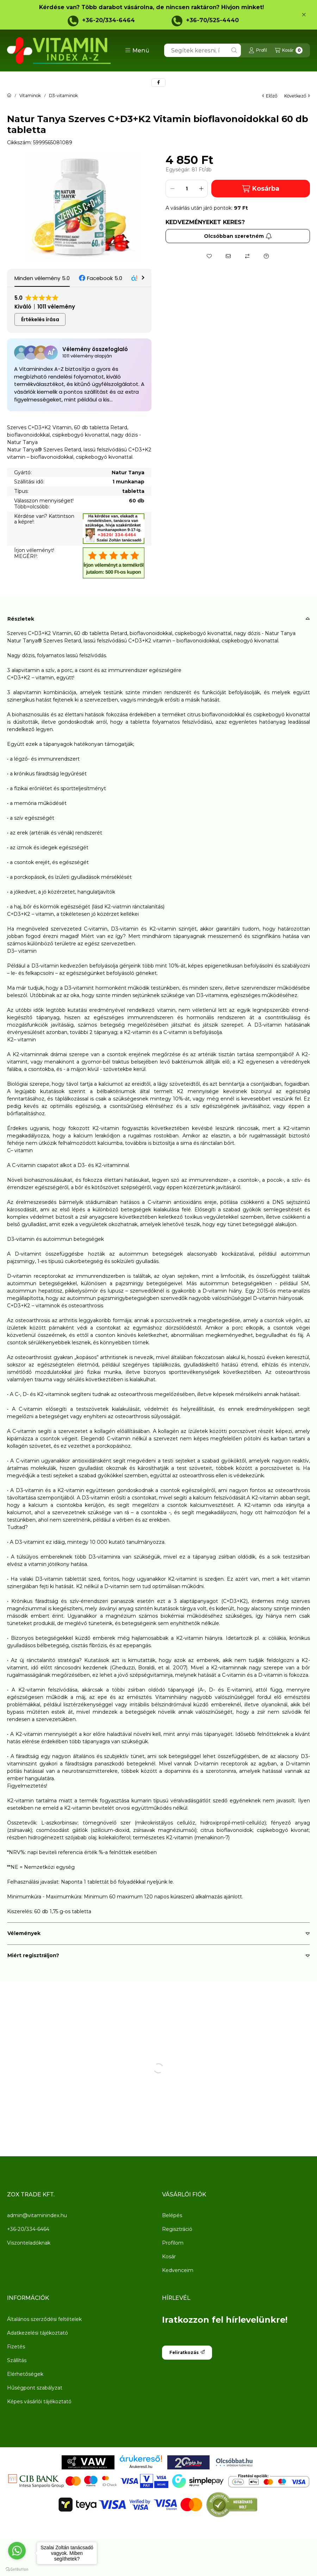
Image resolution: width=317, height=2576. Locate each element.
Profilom (173, 2243)
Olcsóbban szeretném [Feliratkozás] (238, 236)
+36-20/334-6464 (108, 20)
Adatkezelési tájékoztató (37, 2333)
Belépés (172, 2215)
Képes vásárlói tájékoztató (39, 2401)
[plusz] (201, 188)
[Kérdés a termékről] (266, 256)
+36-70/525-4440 (212, 20)
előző (269, 96)
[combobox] (202, 50)
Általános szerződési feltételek (44, 2319)
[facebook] (158, 82)
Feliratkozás (187, 2352)
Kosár (169, 2256)
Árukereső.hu (140, 2466)
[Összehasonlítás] (247, 256)
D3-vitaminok (63, 95)
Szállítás (16, 2360)
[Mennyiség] (187, 188)
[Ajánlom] (228, 256)
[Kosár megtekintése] (288, 50)
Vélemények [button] (24, 1933)
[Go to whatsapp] (17, 2550)
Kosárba (260, 189)
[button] (137, 50)
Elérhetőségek (25, 2374)
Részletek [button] (20, 619)
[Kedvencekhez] (209, 256)
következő (297, 96)
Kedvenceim (177, 2270)
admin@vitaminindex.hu (37, 2215)
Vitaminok (30, 95)
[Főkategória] (9, 95)
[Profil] (257, 50)
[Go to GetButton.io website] (17, 2569)
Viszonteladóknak (28, 2243)
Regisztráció (177, 2229)
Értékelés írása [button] (40, 319)
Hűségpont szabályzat (34, 2388)
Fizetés (16, 2346)
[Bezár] (304, 14)
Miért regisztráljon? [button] (33, 1955)
